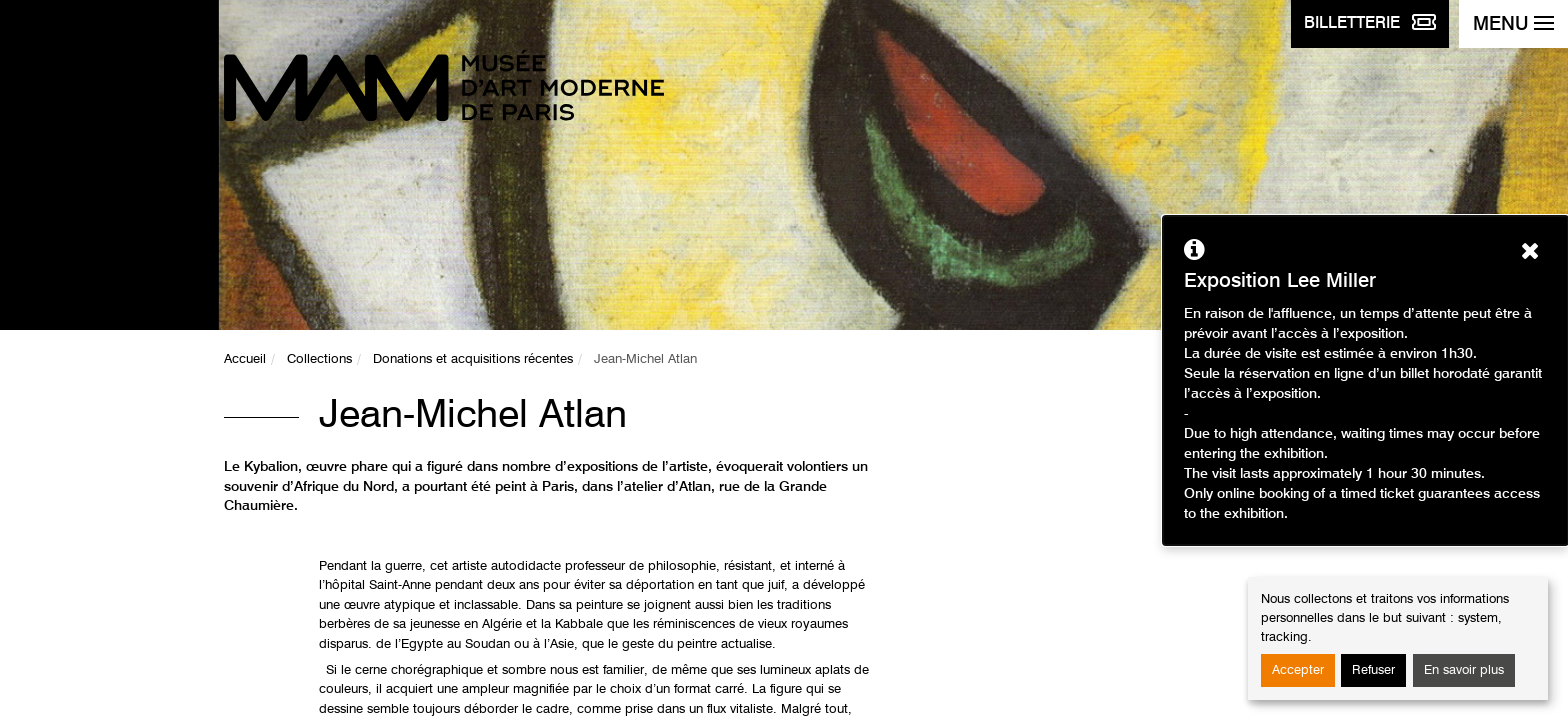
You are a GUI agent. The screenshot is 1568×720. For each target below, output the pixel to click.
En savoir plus (1464, 670)
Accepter (1298, 670)
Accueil (245, 359)
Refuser (1373, 670)
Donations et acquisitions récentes (473, 359)
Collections (319, 359)
